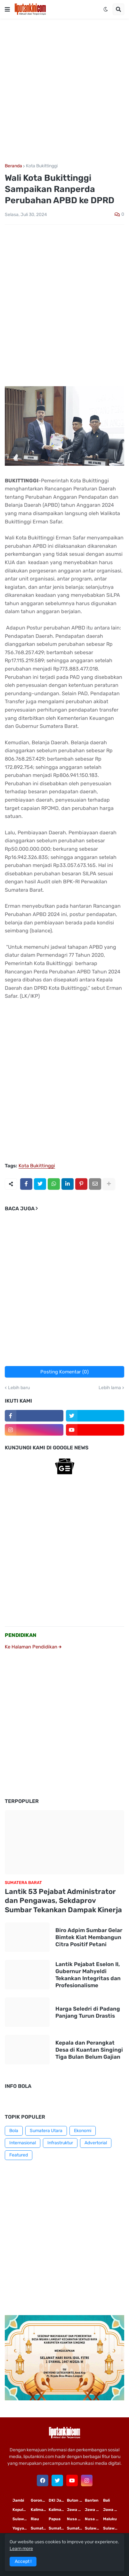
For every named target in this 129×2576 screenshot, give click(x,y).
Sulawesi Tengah (112, 2528)
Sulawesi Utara (94, 2528)
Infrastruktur (60, 2143)
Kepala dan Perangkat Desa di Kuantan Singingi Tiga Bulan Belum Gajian (89, 2049)
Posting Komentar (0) (64, 1372)
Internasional (22, 2143)
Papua (54, 2519)
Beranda (13, 166)
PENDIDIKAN (20, 1635)
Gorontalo (40, 2500)
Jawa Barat (112, 2509)
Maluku (110, 2519)
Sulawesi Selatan (21, 2519)
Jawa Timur (76, 2509)
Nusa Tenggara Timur (76, 2519)
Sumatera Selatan (58, 2528)
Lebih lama (110, 1388)
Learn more (21, 2548)
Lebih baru (19, 1388)
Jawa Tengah (94, 2509)
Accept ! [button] (23, 2561)
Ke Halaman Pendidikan (33, 1647)
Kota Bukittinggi (42, 166)
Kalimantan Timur (40, 2509)
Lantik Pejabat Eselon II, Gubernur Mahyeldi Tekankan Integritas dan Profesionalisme (88, 1974)
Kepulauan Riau (21, 2509)
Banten (92, 2500)
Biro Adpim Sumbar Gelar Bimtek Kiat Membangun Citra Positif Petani (88, 1937)
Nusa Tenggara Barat (94, 2519)
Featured (18, 2155)
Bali (106, 2500)
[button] (7, 9)
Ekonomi (82, 2130)
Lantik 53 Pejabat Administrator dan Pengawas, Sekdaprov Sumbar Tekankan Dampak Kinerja (63, 1900)
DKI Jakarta (58, 2500)
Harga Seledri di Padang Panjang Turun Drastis (87, 2012)
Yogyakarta (21, 2528)
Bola (13, 2130)
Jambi (18, 2500)
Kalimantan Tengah (58, 2509)
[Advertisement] (64, 91)
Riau (35, 2519)
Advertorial (96, 2143)
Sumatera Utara (46, 2130)
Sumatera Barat (76, 2528)
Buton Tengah (76, 2500)
